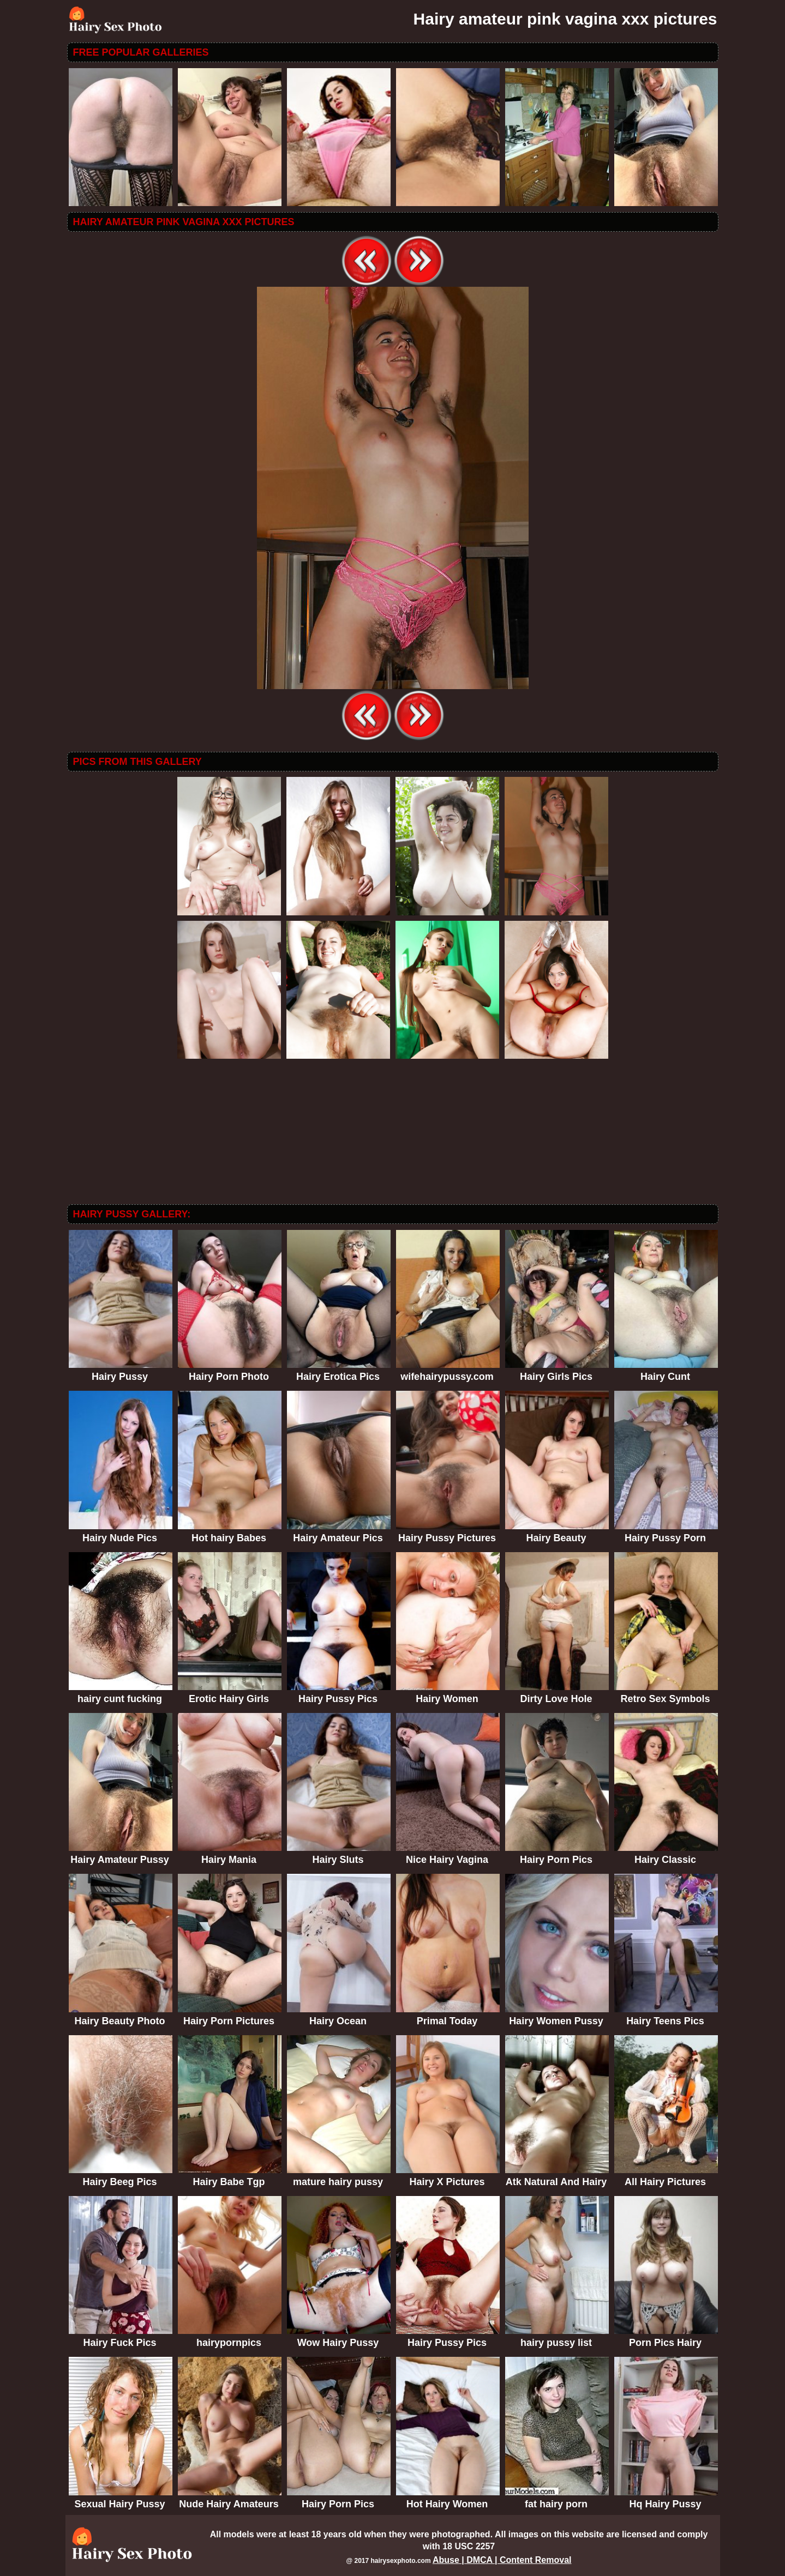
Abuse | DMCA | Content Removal (502, 2560)
